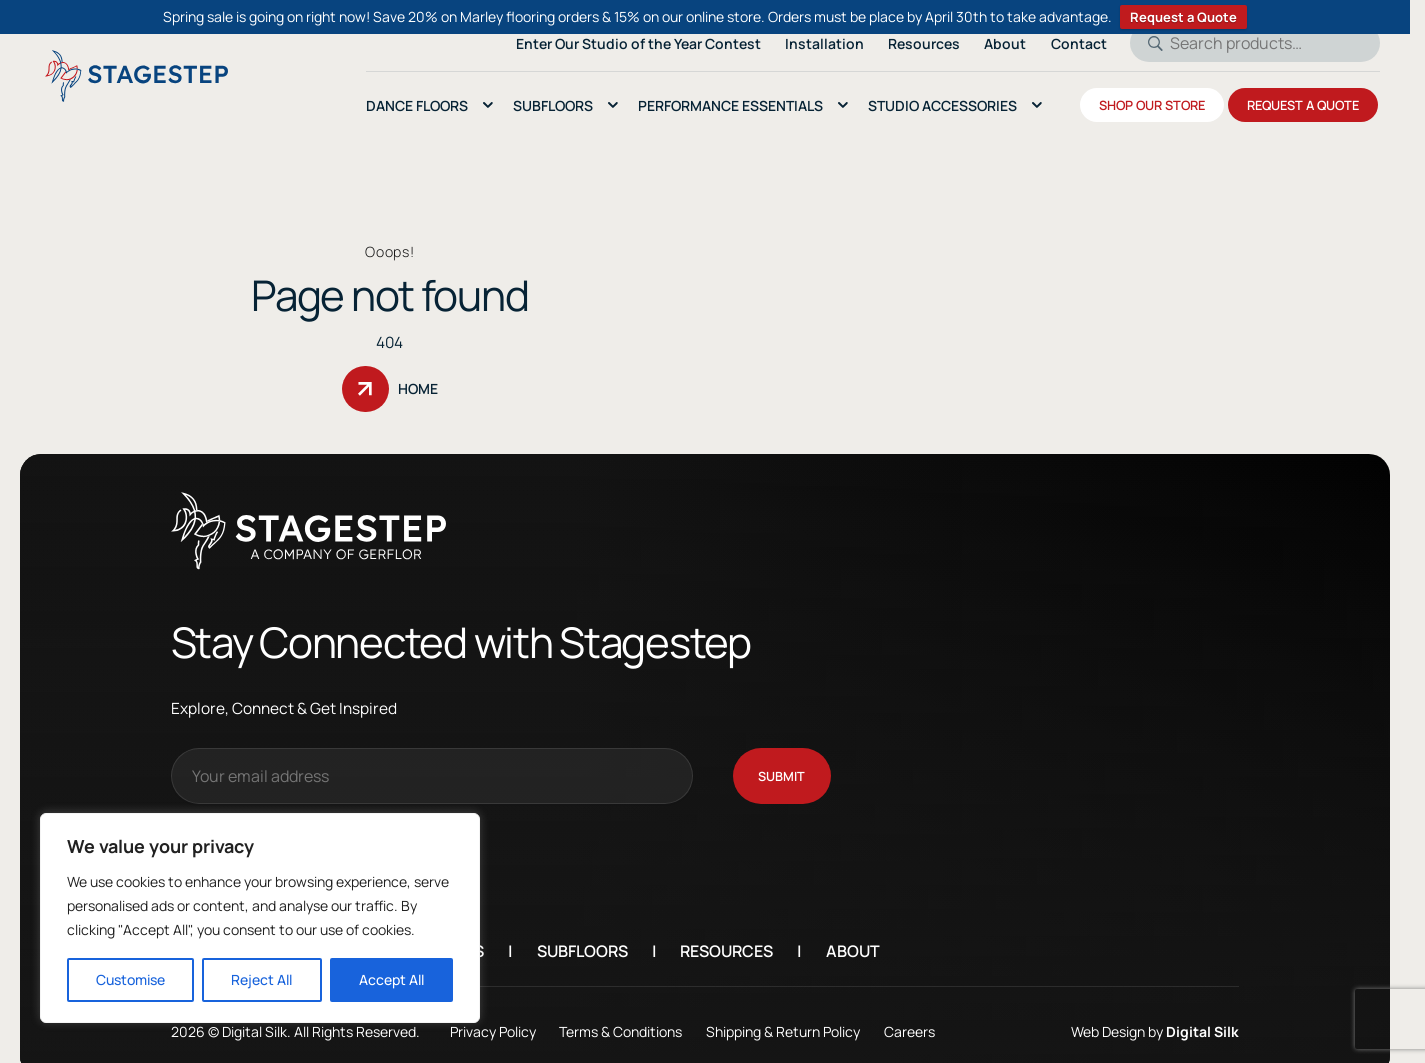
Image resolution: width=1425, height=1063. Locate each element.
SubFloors (553, 105)
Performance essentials (730, 105)
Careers (909, 1009)
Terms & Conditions (620, 1009)
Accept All (391, 979)
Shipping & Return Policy (783, 1009)
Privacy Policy (493, 1009)
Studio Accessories (942, 105)
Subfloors (582, 929)
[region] (260, 918)
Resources (726, 929)
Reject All (261, 979)
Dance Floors (417, 105)
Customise (130, 979)
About (853, 929)
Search (1149, 43)
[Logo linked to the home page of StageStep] (136, 76)
